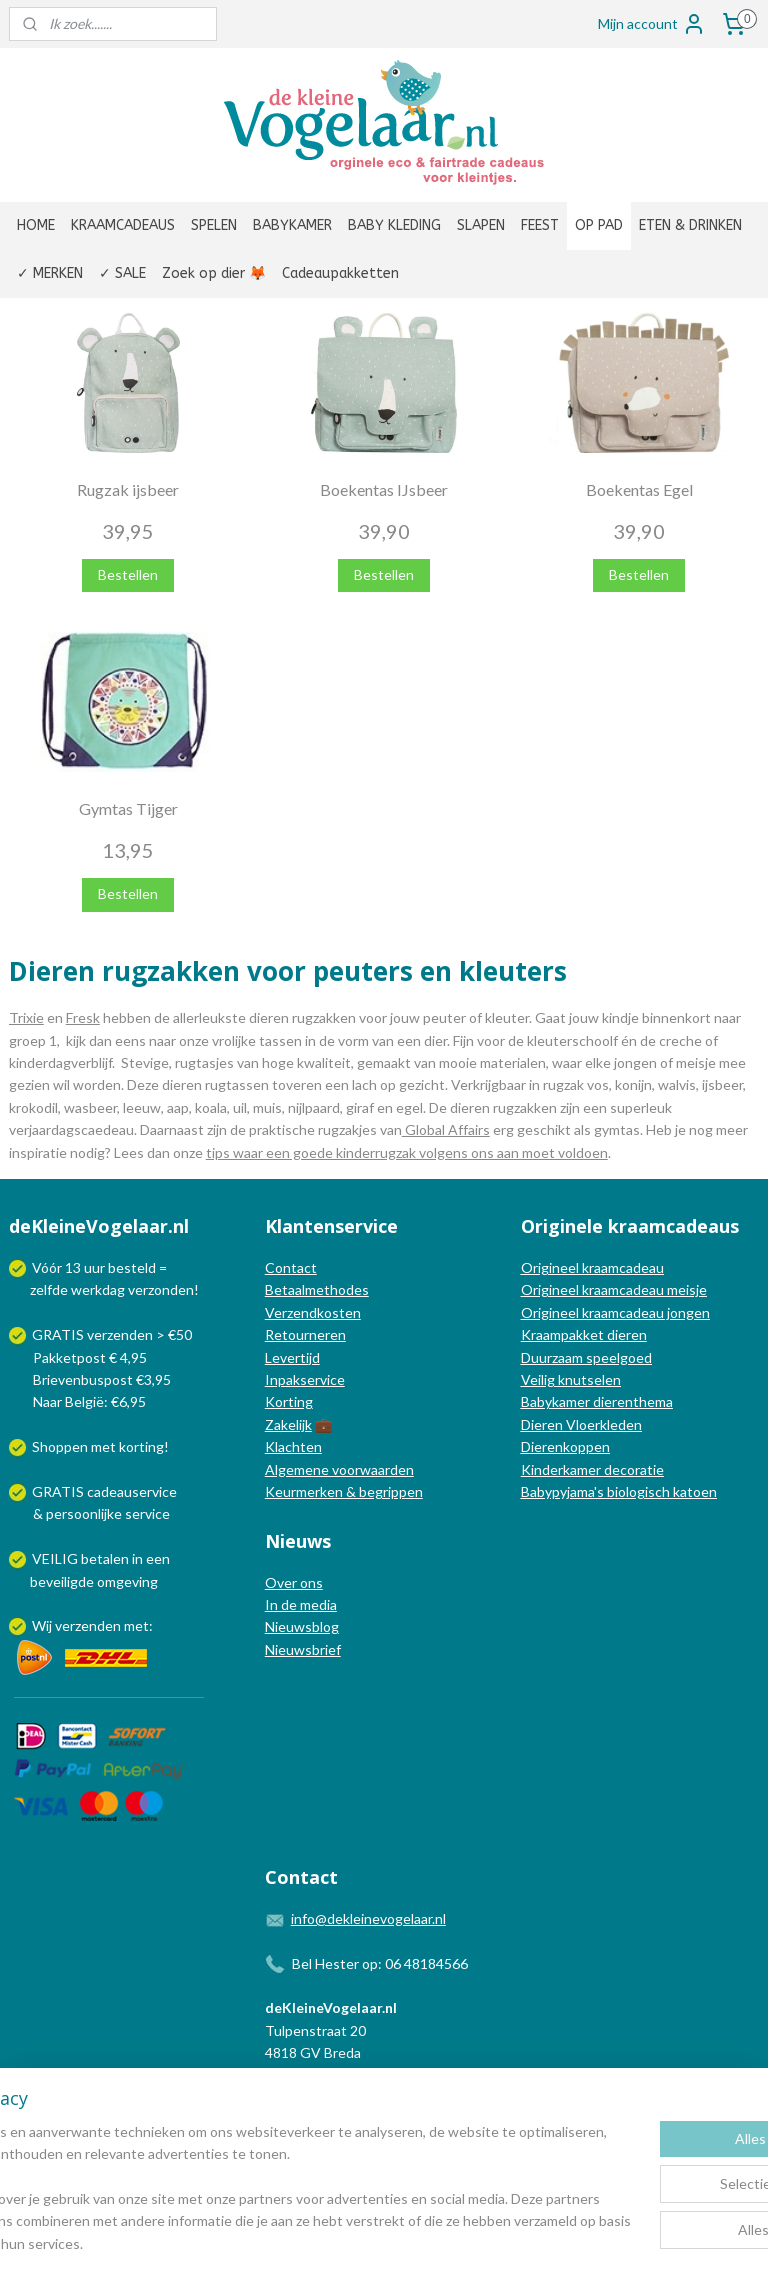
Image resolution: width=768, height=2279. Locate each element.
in (137, 1558)
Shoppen (60, 1446)
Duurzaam (553, 1357)
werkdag (98, 1289)
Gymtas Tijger (128, 808)
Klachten (293, 1446)
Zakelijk (288, 1424)
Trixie (26, 1017)
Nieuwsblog (302, 1626)
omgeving (127, 1581)
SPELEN (214, 225)
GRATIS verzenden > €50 (112, 1334)
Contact (291, 1267)
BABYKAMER (292, 225)
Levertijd (292, 1357)
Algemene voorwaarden (339, 1469)
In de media (301, 1604)
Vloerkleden (602, 1424)
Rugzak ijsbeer (128, 489)
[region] (252, 2177)
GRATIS (59, 1491)
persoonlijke (84, 1513)
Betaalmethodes (317, 1289)
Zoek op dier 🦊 (214, 273)
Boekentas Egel (639, 489)
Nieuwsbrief (303, 1649)
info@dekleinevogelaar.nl (368, 1918)
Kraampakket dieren (584, 1334)
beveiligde (62, 1581)
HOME (36, 225)
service (146, 1513)
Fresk (83, 1017)
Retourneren (305, 1334)
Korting (289, 1401)
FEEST (540, 225)
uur (94, 1267)
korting (141, 1446)
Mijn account (652, 24)
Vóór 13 (58, 1267)
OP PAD (599, 225)
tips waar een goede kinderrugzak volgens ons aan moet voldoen (407, 1151)
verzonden (161, 1289)
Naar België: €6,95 (89, 1401)
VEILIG (56, 1558)
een (158, 1558)
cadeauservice (132, 1491)
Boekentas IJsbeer (384, 489)
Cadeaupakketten (340, 273)
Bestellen (128, 574)
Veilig (539, 1379)
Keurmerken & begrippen (344, 1491)
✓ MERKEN (50, 273)
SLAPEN (481, 225)
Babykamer (555, 1401)
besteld (132, 1267)
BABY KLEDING (394, 225)
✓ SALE (122, 273)
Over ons (294, 1582)
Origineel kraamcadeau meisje (614, 1289)
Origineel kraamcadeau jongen (615, 1312)
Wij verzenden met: (92, 1625)
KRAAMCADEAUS (123, 225)
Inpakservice (305, 1379)
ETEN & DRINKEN (690, 225)
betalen (105, 1558)
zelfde (49, 1289)
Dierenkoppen (565, 1446)
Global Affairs (446, 1129)
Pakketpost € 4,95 (79, 1357)
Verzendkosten (313, 1312)
